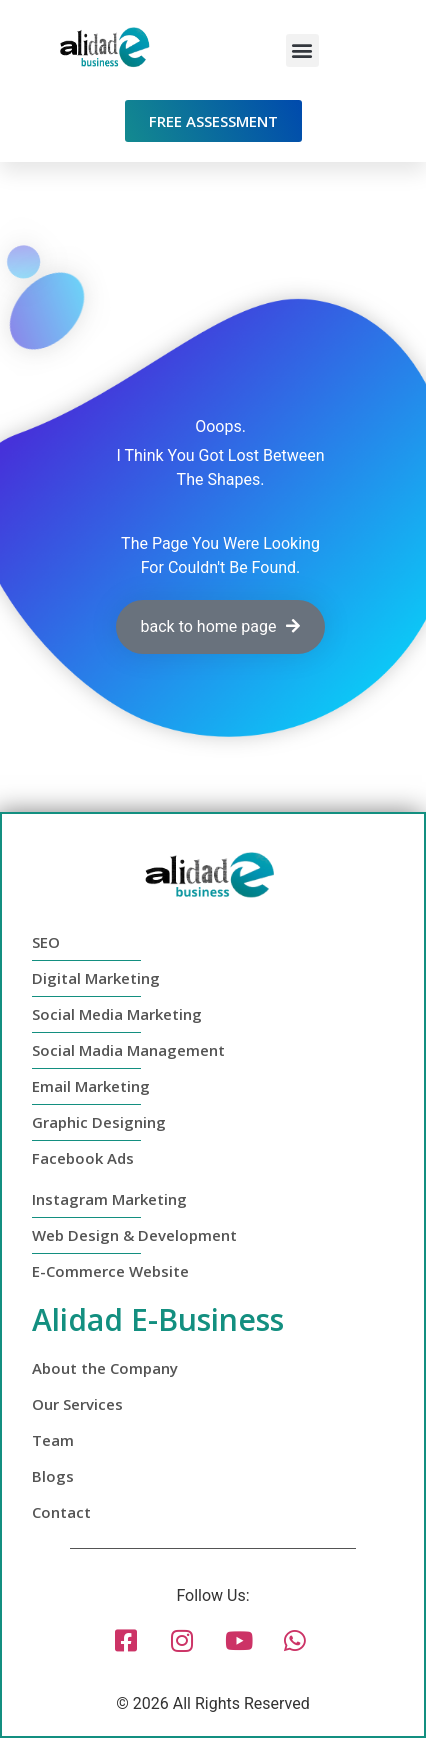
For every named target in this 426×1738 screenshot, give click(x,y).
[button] (302, 50)
